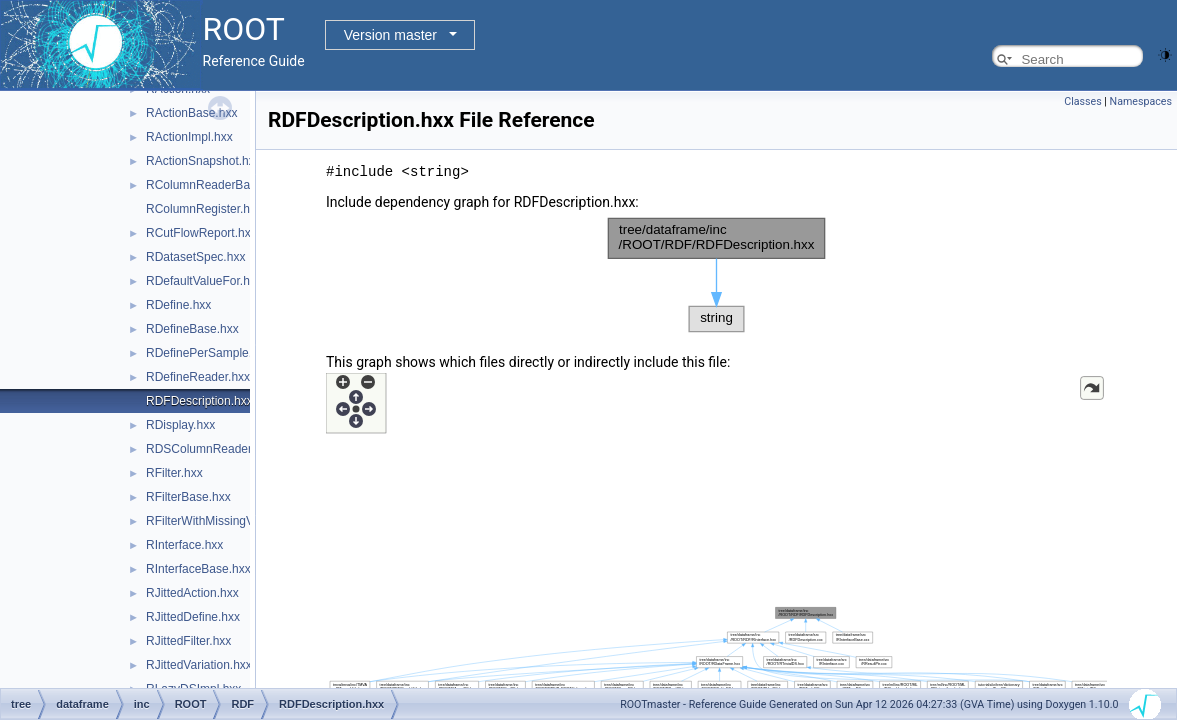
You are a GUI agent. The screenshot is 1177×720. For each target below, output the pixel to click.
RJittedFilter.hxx (188, 641)
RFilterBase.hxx (188, 497)
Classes (1082, 101)
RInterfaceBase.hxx (198, 569)
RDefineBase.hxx (192, 329)
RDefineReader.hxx (198, 377)
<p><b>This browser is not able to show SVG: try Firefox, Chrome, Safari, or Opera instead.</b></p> (716, 274)
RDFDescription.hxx (199, 401)
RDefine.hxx (178, 305)
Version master (390, 35)
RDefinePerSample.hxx (208, 353)
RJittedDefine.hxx (193, 617)
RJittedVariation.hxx (199, 665)
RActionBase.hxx (191, 113)
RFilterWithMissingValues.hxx (225, 521)
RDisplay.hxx (180, 425)
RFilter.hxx (174, 473)
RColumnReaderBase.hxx (215, 185)
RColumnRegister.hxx (204, 209)
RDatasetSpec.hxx (195, 257)
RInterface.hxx (184, 545)
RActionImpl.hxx (189, 137)
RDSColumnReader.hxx (209, 449)
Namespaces (1141, 101)
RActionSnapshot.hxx (203, 161)
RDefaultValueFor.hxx (204, 281)
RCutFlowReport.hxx (201, 233)
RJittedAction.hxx (192, 593)
